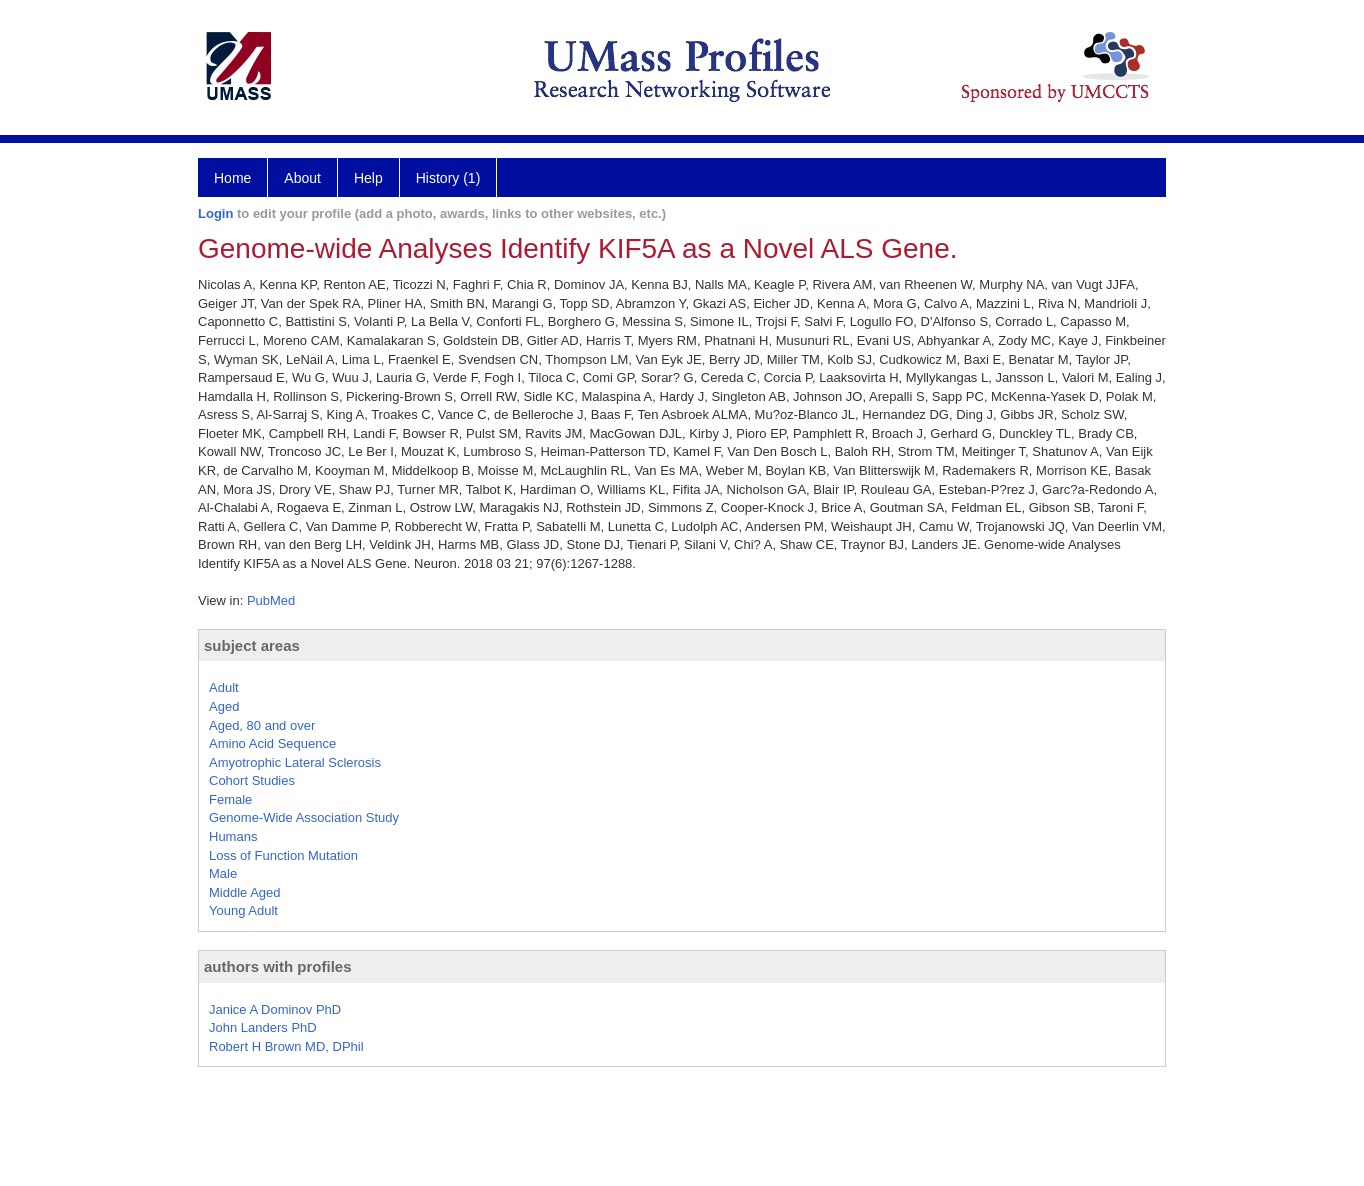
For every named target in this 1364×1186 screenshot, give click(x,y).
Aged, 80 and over (262, 725)
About (302, 178)
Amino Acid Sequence (272, 743)
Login (215, 213)
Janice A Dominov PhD (275, 1009)
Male (223, 873)
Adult (224, 687)
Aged (224, 706)
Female (230, 799)
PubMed (271, 600)
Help (368, 178)
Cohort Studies (252, 780)
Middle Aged (245, 892)
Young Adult (243, 910)
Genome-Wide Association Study (304, 817)
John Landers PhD (263, 1027)
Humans (233, 836)
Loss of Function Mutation (283, 855)
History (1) (448, 178)
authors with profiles (278, 966)
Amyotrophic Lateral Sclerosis (295, 762)
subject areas (252, 645)
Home (232, 178)
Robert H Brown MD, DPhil (286, 1046)
